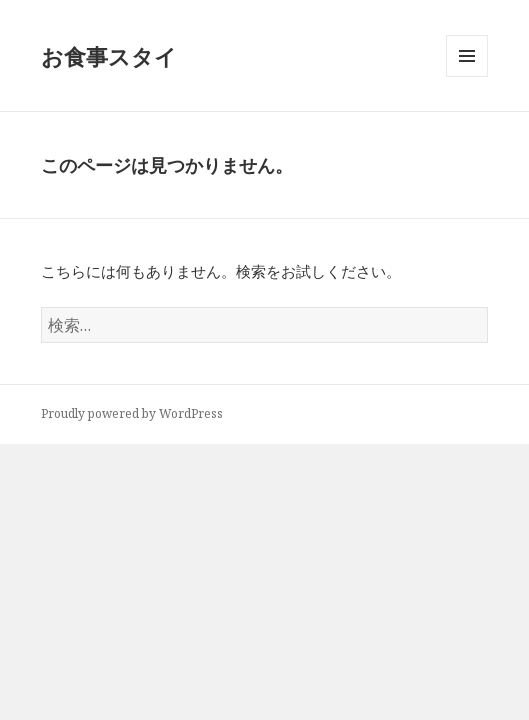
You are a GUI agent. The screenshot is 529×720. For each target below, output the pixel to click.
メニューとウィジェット (467, 76)
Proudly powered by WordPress (132, 413)
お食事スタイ (109, 56)
